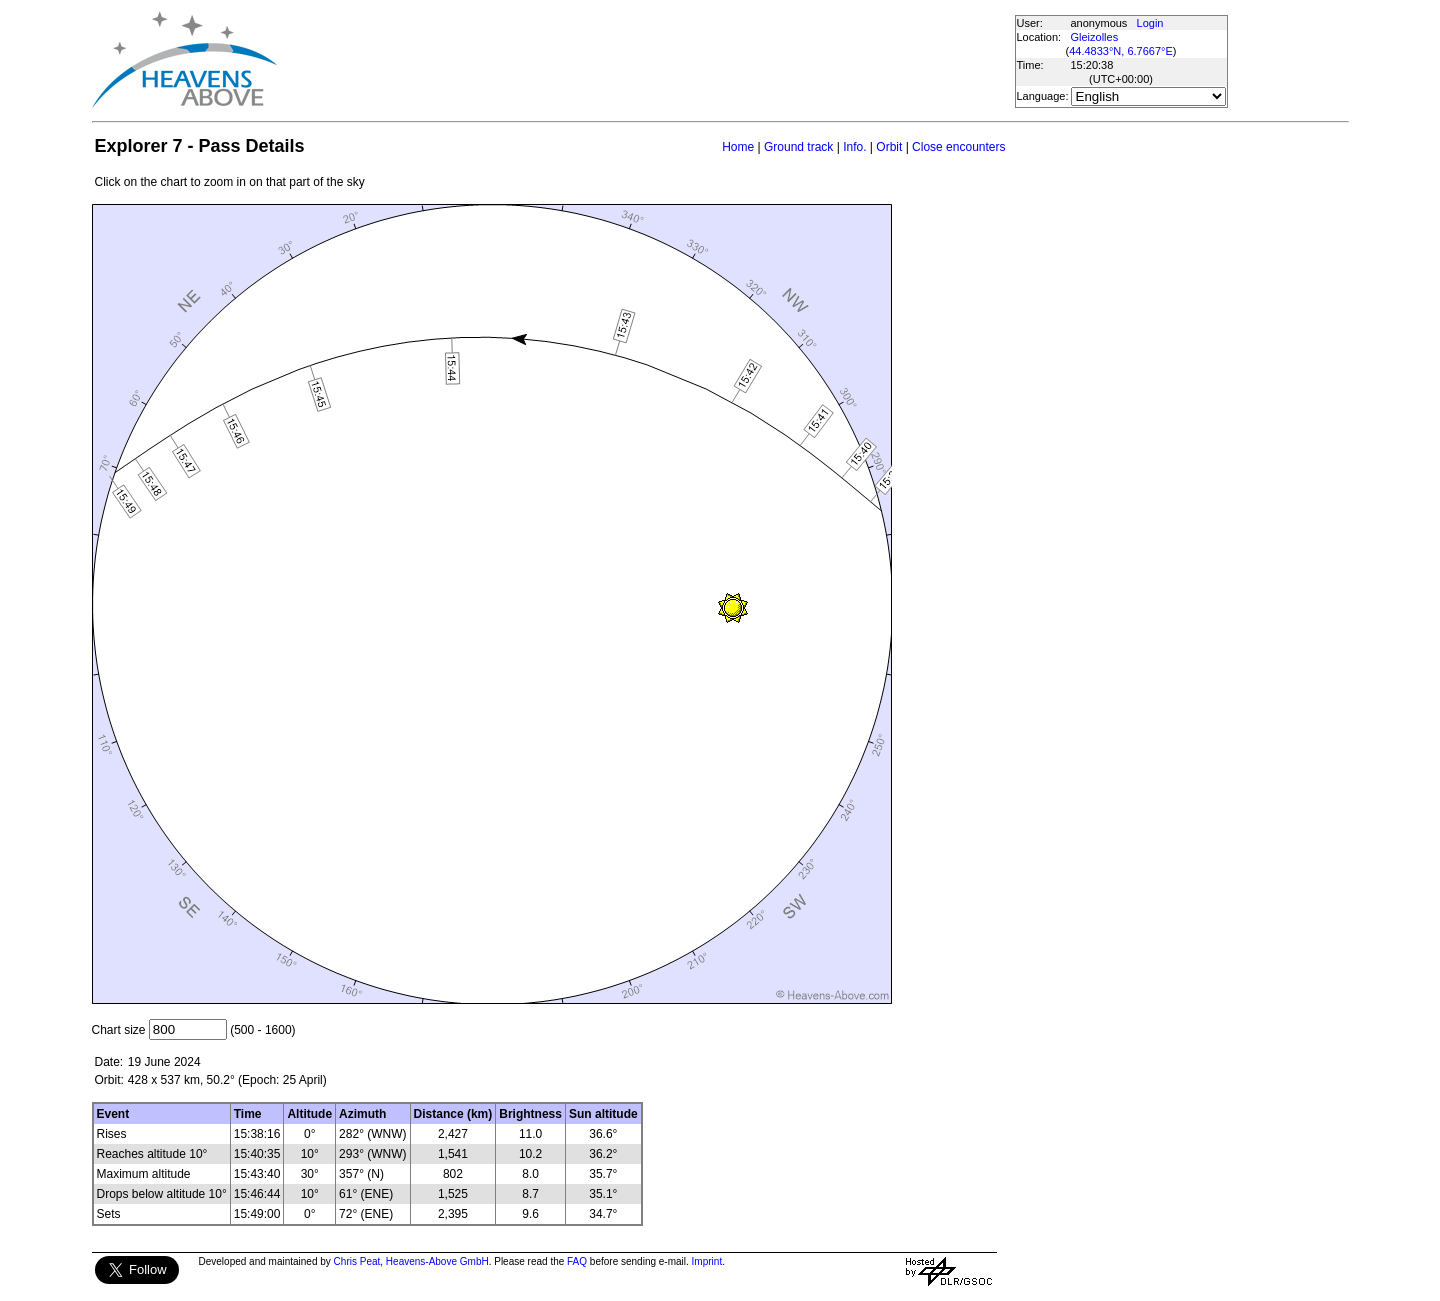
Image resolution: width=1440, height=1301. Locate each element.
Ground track (798, 147)
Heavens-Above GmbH (437, 1261)
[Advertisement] (645, 60)
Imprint (707, 1261)
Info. (854, 147)
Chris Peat (357, 1261)
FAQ (577, 1261)
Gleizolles (1095, 37)
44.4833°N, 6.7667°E (1121, 51)
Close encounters (958, 147)
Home (738, 147)
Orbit (889, 147)
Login (1150, 23)
